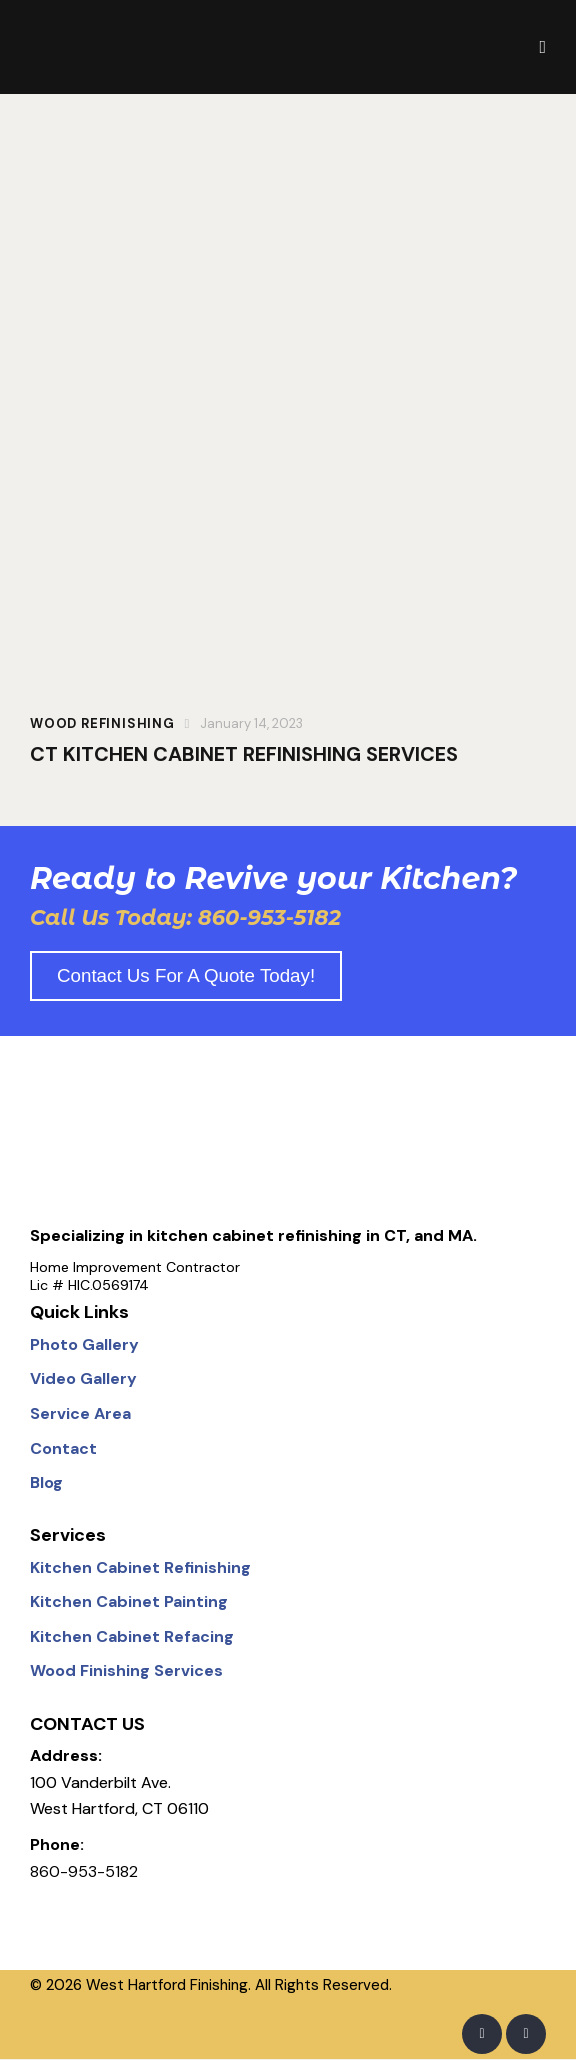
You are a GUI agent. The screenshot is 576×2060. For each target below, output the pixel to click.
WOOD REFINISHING (102, 723)
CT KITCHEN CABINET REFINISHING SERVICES (244, 754)
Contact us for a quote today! (186, 976)
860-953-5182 (84, 1872)
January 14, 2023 (251, 723)
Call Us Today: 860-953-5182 (185, 918)
